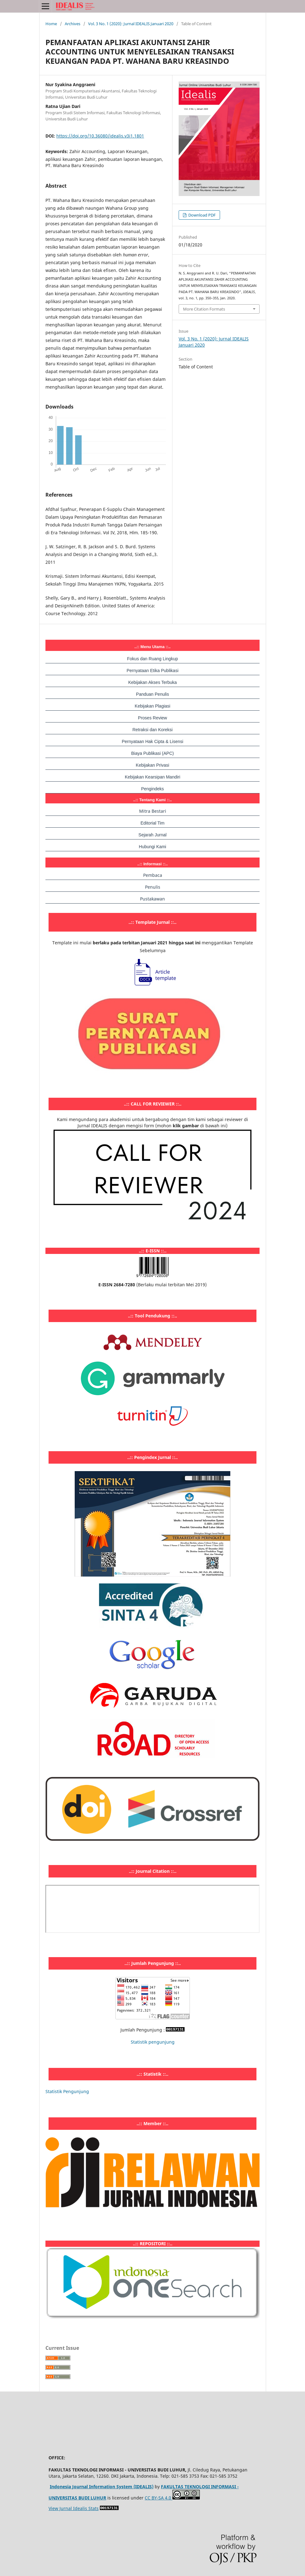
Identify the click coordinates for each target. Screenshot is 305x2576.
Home (51, 23)
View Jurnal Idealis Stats (74, 2508)
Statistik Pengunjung (67, 2091)
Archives (72, 23)
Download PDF (201, 215)
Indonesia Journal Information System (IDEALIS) (101, 2487)
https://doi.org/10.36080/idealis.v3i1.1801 (100, 136)
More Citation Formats (204, 309)
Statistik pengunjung (153, 2042)
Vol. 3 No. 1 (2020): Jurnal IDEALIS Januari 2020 (130, 23)
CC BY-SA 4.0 (158, 2498)
